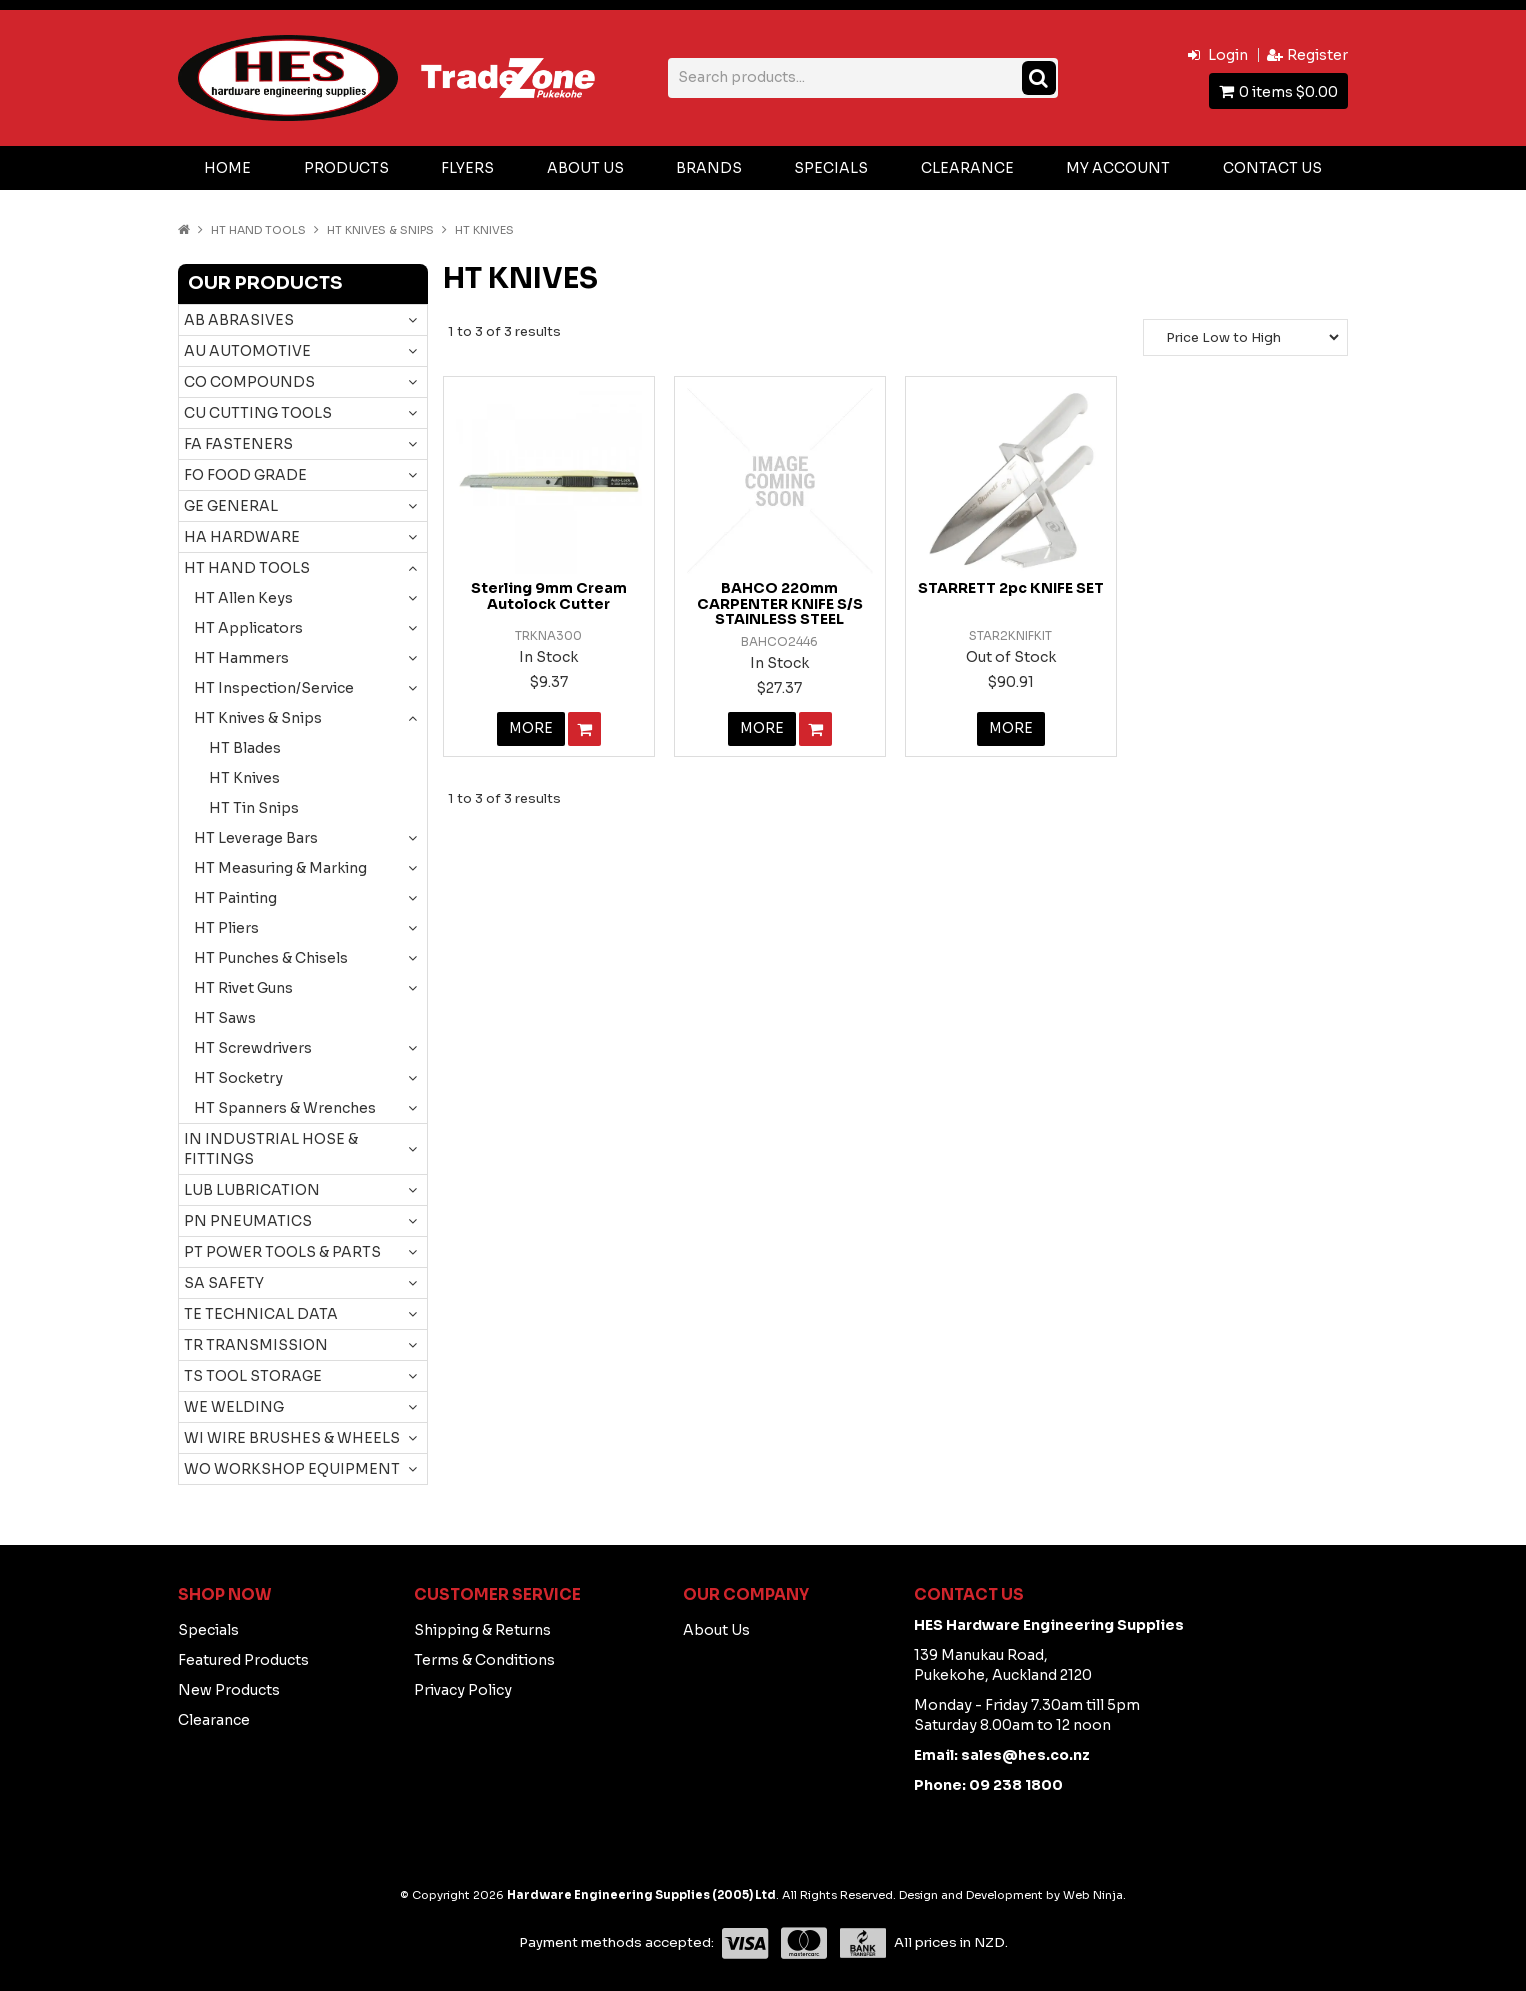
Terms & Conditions (484, 1660)
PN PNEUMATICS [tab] (248, 1221)
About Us (585, 168)
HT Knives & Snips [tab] (258, 718)
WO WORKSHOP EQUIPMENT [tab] (292, 1469)
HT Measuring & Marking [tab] (280, 868)
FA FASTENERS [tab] (238, 444)
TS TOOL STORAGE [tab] (253, 1376)
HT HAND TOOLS (258, 230)
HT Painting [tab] (235, 898)
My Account (1118, 168)
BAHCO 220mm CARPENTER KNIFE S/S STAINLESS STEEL (780, 603)
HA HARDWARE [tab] (242, 537)
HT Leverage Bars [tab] (256, 838)
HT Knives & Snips (380, 230)
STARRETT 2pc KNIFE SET (1011, 588)
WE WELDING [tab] (234, 1407)
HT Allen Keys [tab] (243, 598)
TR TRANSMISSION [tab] (256, 1345)
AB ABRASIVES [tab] (239, 320)
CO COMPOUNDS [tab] (249, 382)
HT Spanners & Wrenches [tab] (285, 1108)
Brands (709, 168)
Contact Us (1272, 168)
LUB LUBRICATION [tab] (252, 1190)
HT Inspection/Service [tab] (274, 688)
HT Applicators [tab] (248, 628)
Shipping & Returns (482, 1630)
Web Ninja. (1094, 1895)
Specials (831, 168)
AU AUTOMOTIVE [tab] (247, 351)
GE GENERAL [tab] (231, 506)
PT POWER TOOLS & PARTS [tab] (282, 1252)
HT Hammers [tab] (241, 658)
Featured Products (243, 1660)
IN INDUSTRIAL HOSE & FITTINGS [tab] (271, 1149)
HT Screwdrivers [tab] (253, 1048)
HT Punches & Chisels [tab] (271, 958)
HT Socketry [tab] (238, 1078)
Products (346, 168)
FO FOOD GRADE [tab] (245, 475)
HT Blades (245, 748)
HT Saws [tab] (225, 1018)
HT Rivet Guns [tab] (243, 988)
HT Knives (244, 778)
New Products (229, 1690)
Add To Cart (584, 729)
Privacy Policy (463, 1690)
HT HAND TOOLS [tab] (247, 568)
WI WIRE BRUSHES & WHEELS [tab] (292, 1438)
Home (227, 168)
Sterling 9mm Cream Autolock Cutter (549, 595)
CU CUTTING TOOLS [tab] (258, 413)
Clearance (967, 168)
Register (1317, 55)
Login (1228, 55)
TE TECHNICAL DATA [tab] (261, 1314)
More (530, 729)
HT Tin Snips (254, 808)
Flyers (467, 168)
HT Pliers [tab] (226, 928)
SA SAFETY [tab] (224, 1283)
